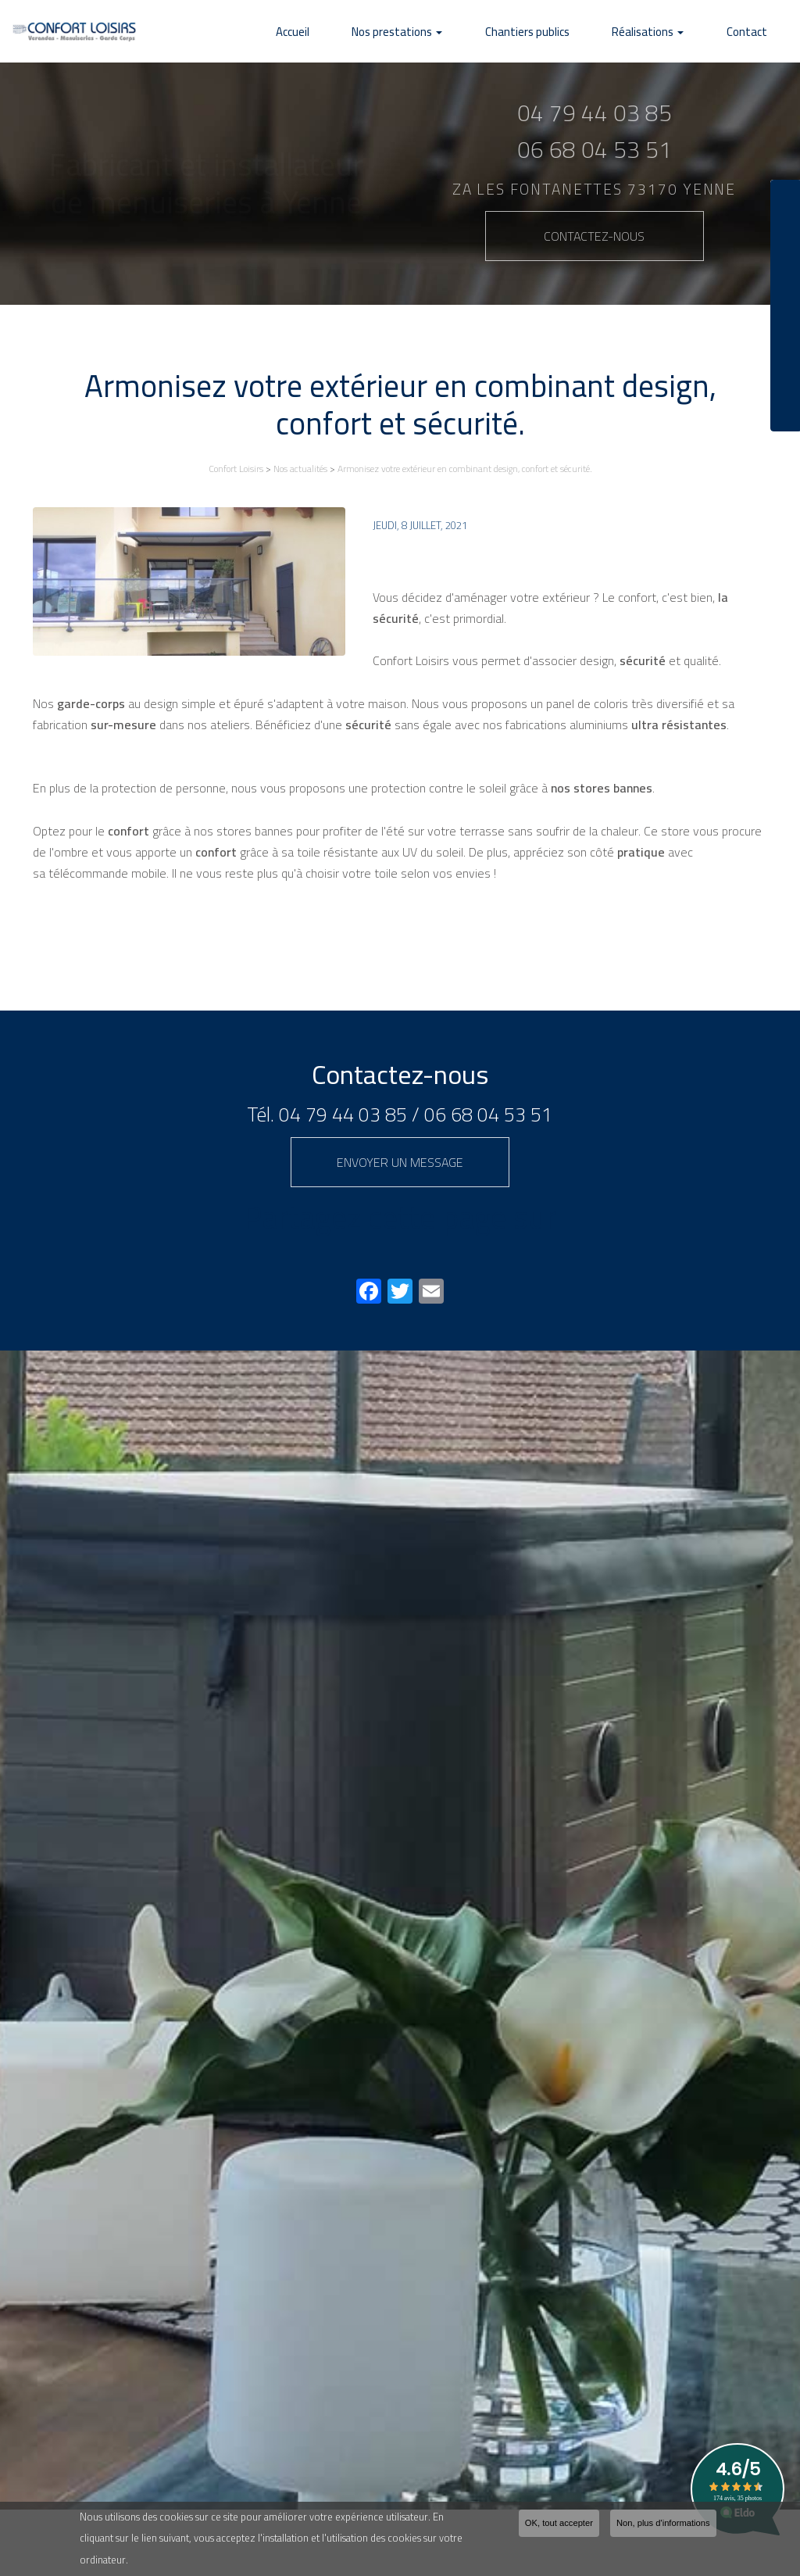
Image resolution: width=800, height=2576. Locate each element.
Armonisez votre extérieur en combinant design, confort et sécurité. (465, 469)
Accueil (358, 31)
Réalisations (669, 31)
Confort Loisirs (236, 469)
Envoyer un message (400, 1162)
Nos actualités (300, 469)
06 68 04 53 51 (488, 1114)
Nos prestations (448, 31)
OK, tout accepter (559, 2526)
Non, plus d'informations (663, 2526)
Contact (754, 31)
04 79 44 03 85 (343, 1114)
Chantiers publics (564, 31)
